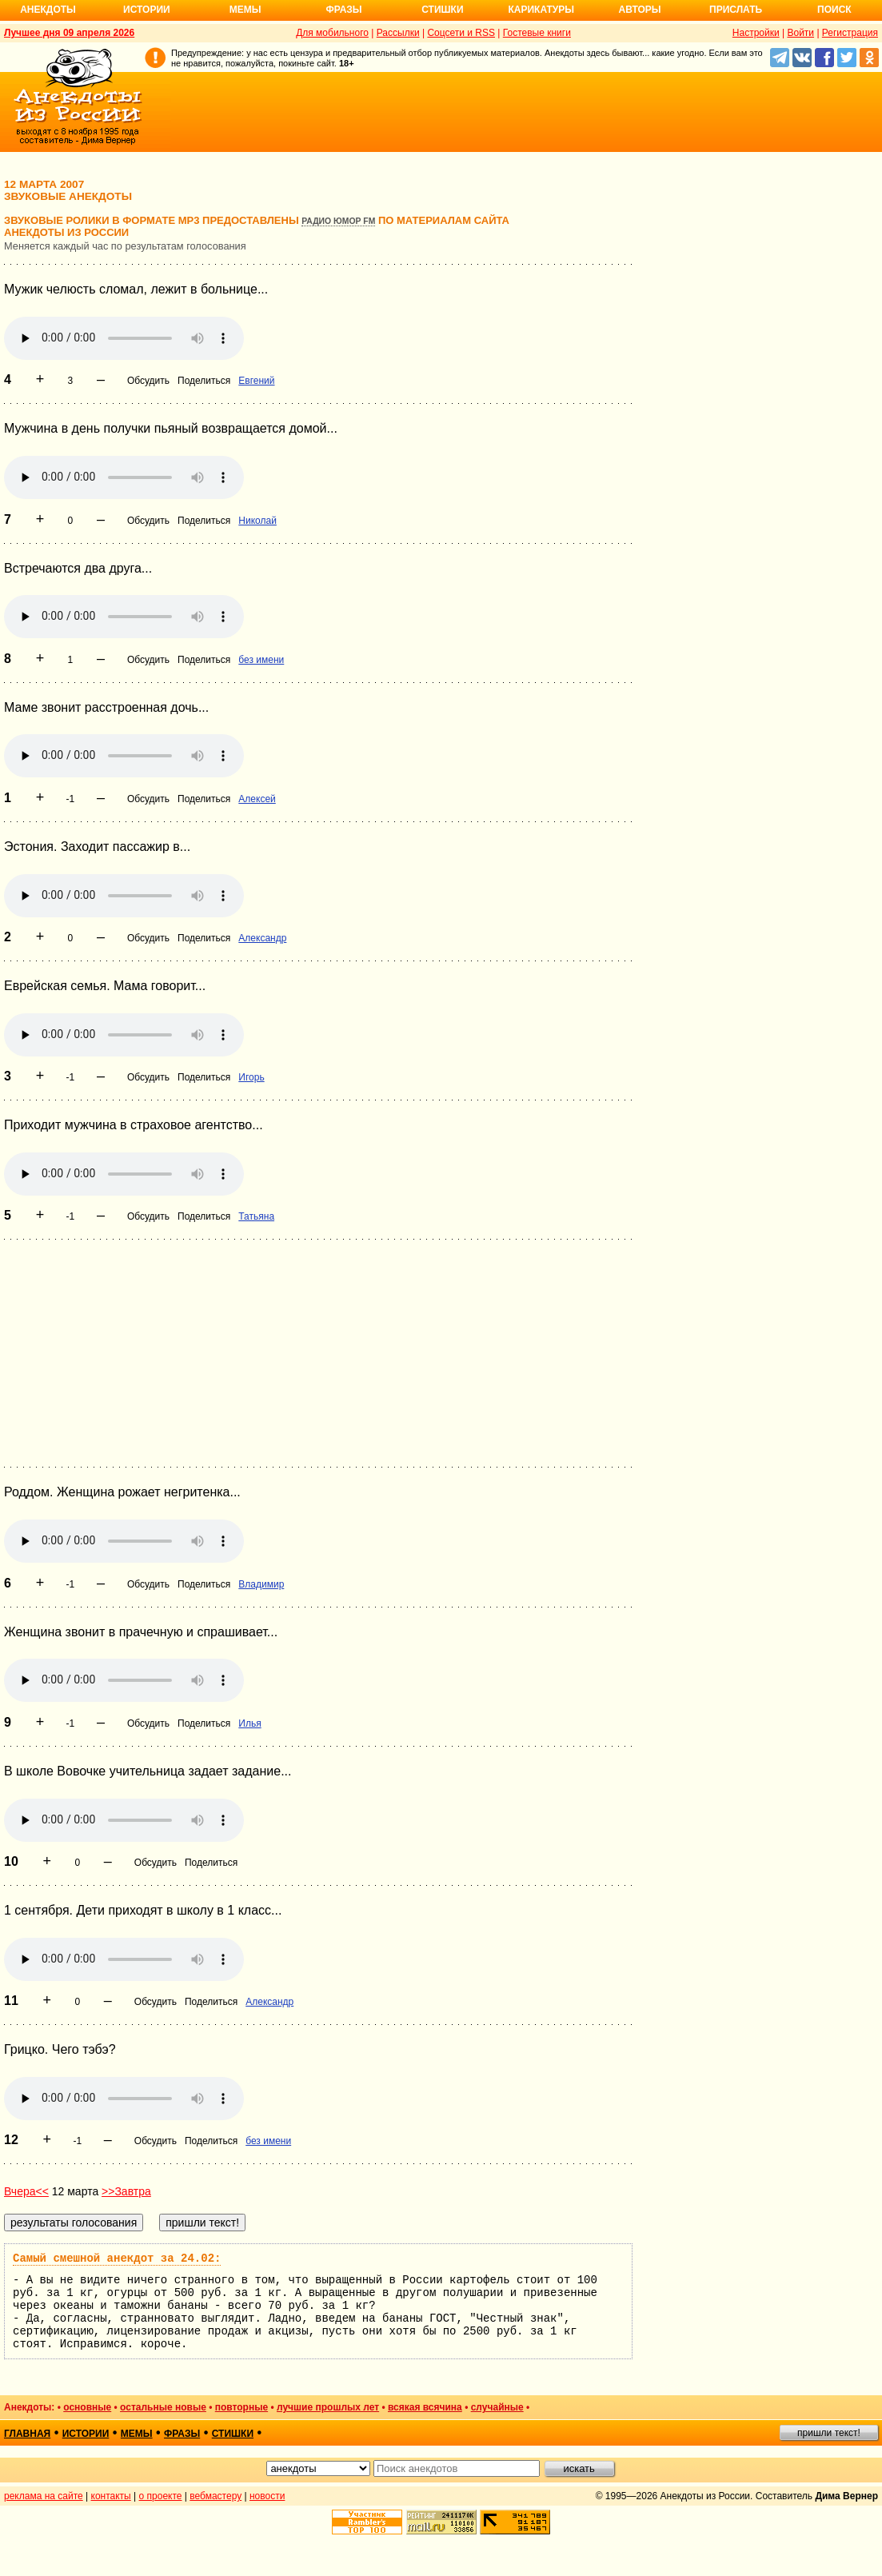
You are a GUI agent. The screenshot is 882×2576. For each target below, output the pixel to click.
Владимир (261, 1584)
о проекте (160, 2496)
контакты (111, 2496)
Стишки (442, 9)
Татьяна (256, 1216)
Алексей (256, 799)
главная (27, 2433)
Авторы (640, 9)
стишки (232, 2433)
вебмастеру (215, 2496)
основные (87, 2407)
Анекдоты (48, 9)
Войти (800, 32)
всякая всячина (425, 2407)
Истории (146, 9)
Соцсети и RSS (461, 32)
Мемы (245, 9)
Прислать (735, 9)
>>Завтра (126, 2191)
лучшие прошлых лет (328, 2407)
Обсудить (148, 380)
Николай (257, 520)
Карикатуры (541, 9)
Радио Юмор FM (338, 221)
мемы (137, 2433)
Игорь (251, 1077)
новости (267, 2496)
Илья (249, 1723)
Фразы (343, 9)
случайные (497, 2407)
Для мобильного (332, 32)
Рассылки (398, 32)
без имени (261, 659)
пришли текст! (828, 2432)
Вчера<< (26, 2191)
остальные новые (163, 2407)
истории (86, 2433)
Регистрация (850, 32)
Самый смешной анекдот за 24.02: (117, 2258)
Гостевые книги (537, 32)
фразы (182, 2433)
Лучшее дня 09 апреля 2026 (69, 32)
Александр (262, 938)
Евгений (256, 380)
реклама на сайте (43, 2496)
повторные (241, 2407)
